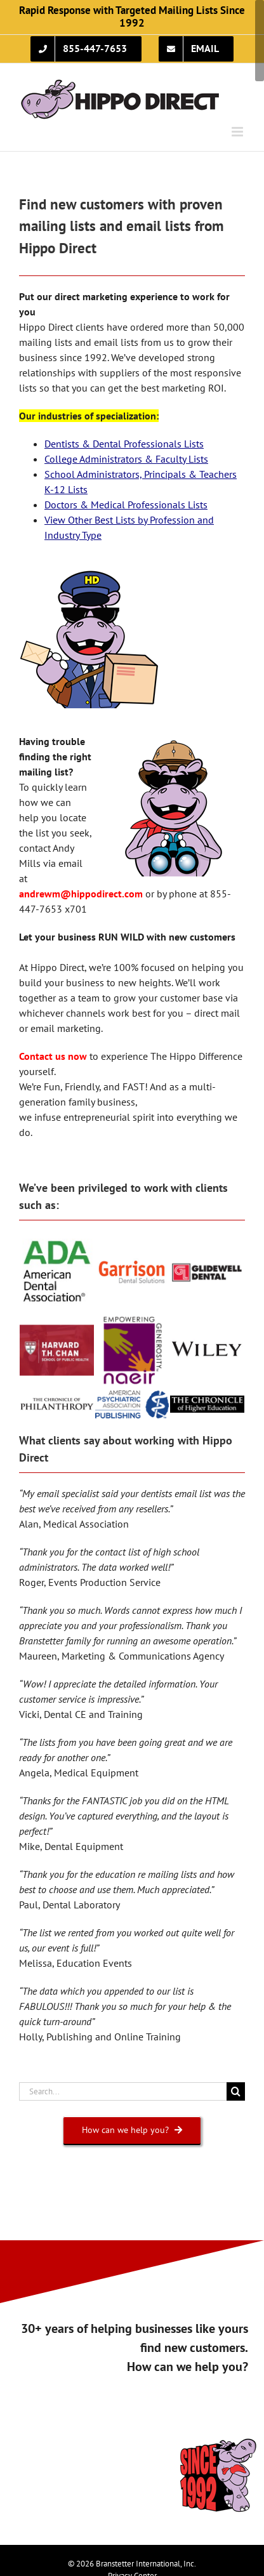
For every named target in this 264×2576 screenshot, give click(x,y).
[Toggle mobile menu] (238, 131)
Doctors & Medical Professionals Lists (126, 504)
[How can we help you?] (132, 2130)
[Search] (236, 2091)
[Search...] (123, 2091)
